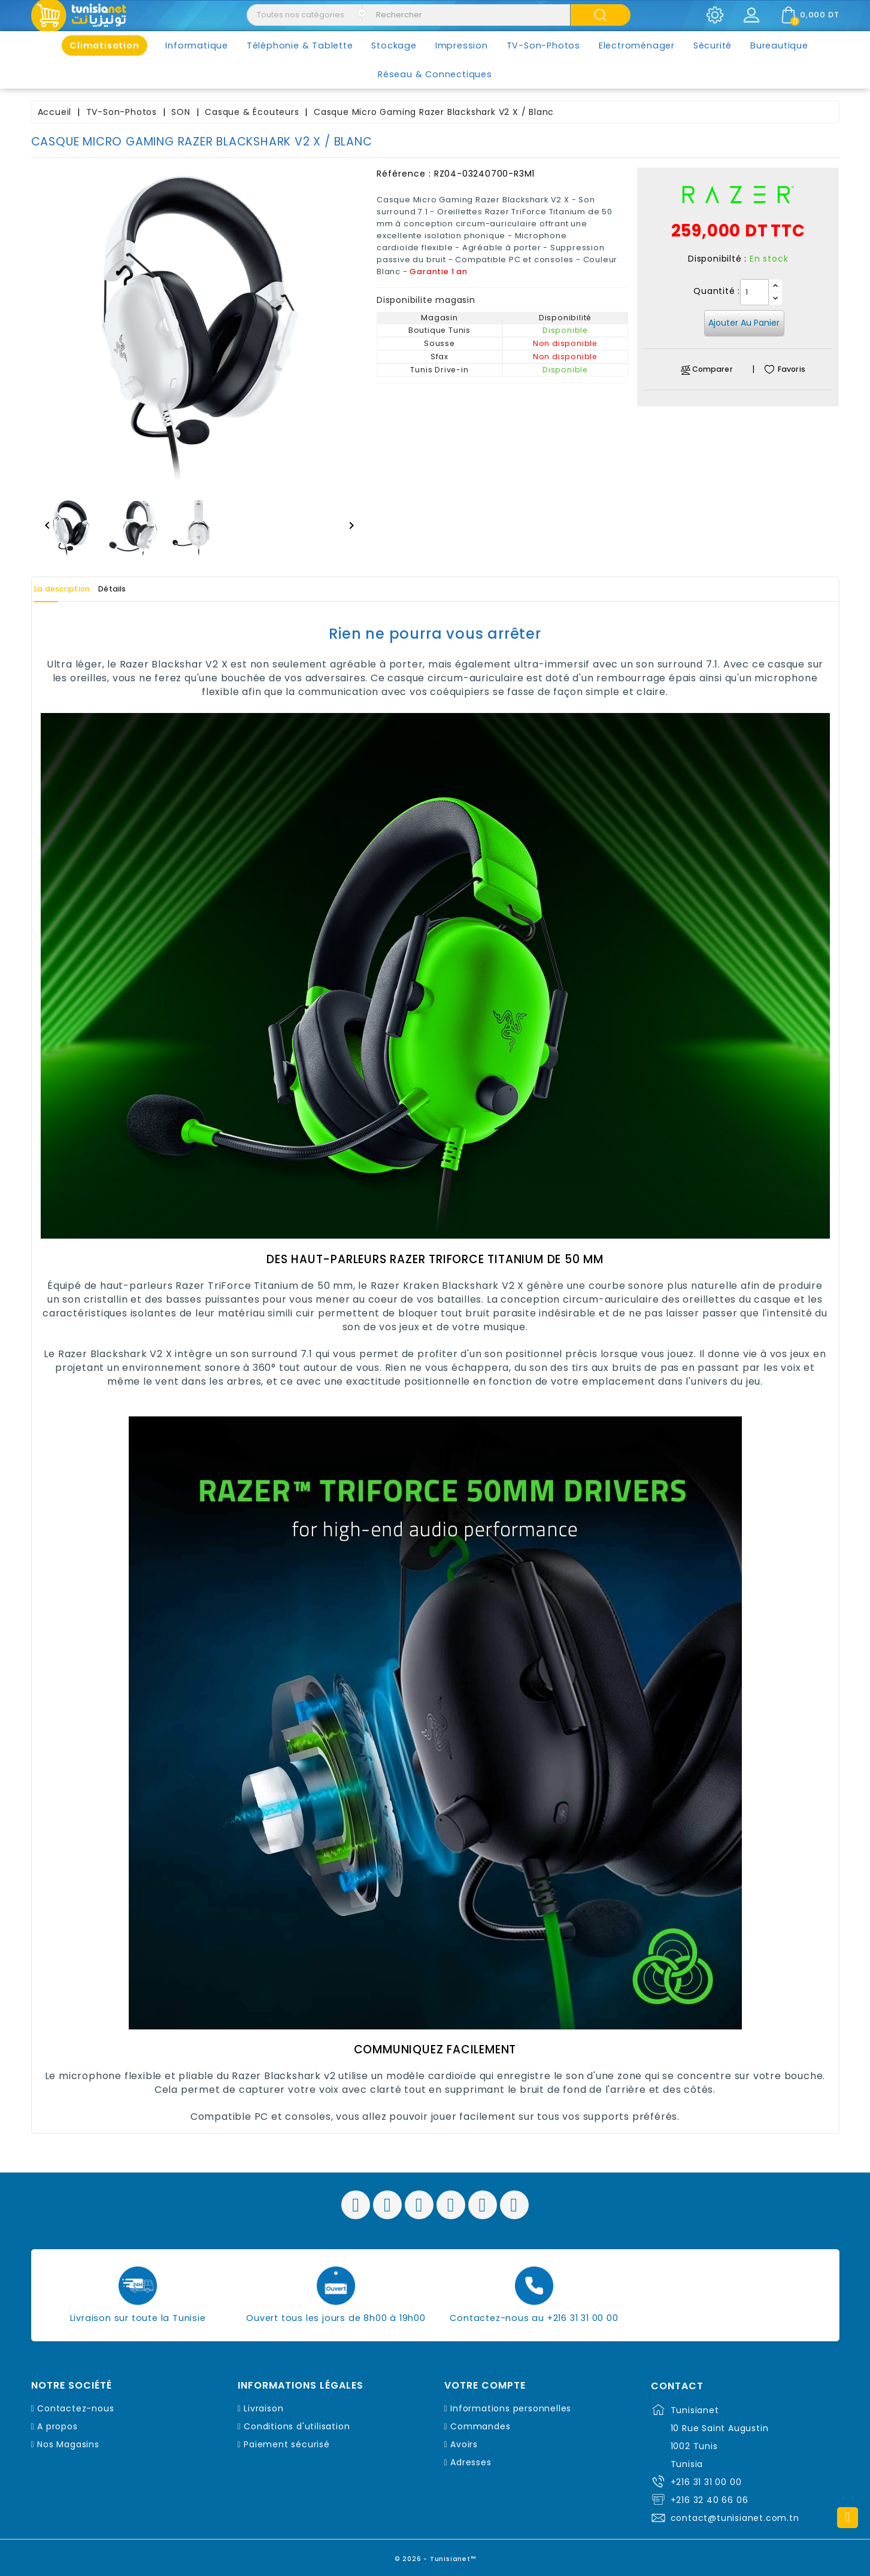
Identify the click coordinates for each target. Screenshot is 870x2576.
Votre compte (485, 2385)
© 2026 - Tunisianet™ (435, 2554)
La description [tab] (75, 589)
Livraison (263, 2408)
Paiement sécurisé (287, 2444)
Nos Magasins (68, 2444)
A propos (57, 2426)
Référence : (404, 174)
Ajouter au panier (744, 323)
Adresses (470, 2462)
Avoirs (464, 2444)
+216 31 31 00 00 (706, 2482)
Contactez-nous (75, 2408)
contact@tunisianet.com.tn (735, 2518)
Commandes (480, 2426)
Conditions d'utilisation (297, 2426)
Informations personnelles (510, 2408)
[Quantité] (754, 292)
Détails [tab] (146, 589)
